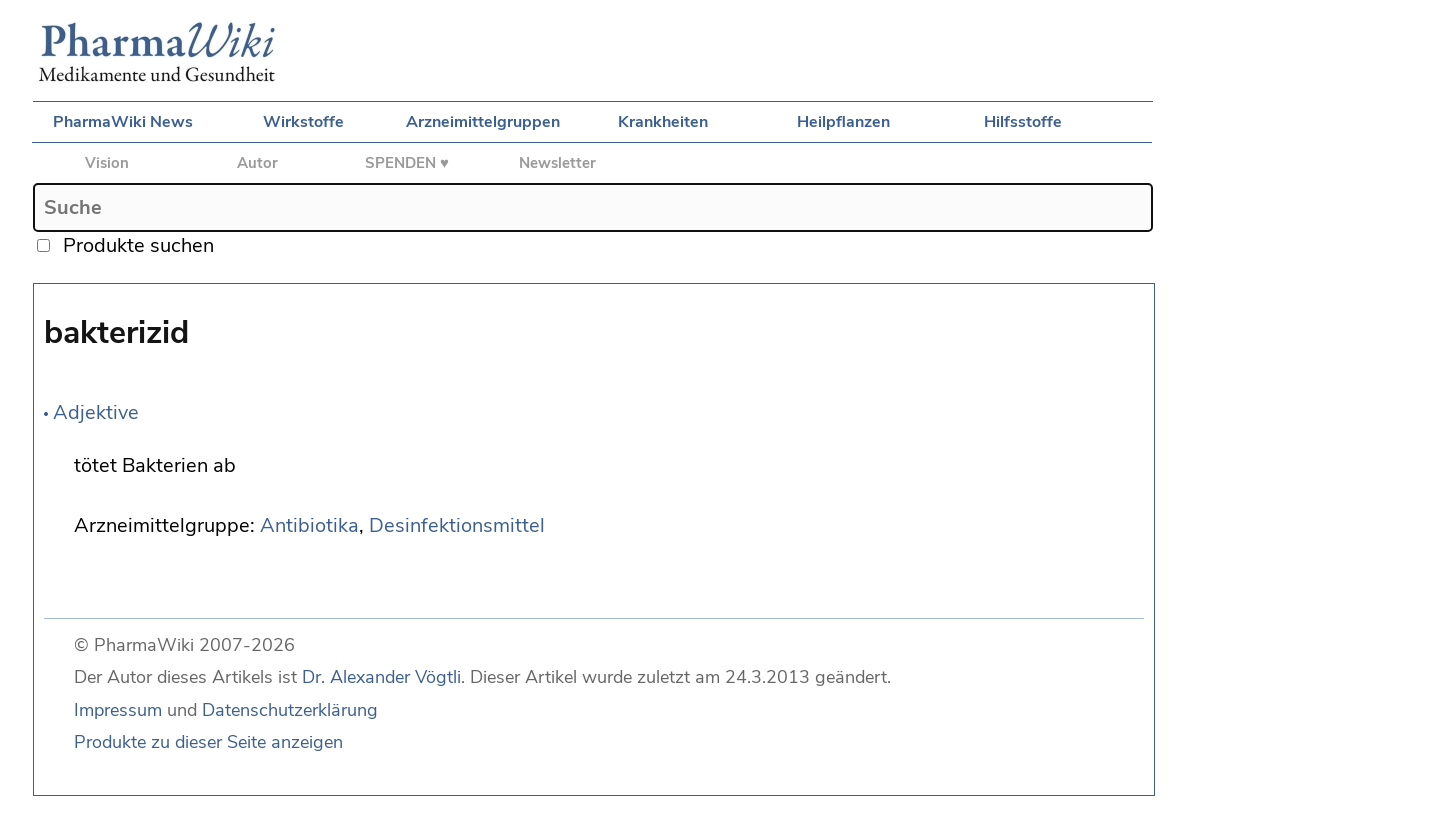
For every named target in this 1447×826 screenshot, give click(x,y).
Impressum (118, 710)
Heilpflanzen (843, 122)
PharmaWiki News (123, 122)
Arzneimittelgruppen (483, 122)
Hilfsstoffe (1023, 122)
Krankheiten (663, 122)
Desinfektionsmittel (457, 525)
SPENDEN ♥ (407, 163)
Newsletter (557, 163)
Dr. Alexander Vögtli (381, 677)
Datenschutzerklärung (290, 710)
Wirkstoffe (303, 122)
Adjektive (96, 412)
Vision (107, 163)
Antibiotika (309, 525)
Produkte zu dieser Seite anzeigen (208, 742)
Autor (257, 163)
